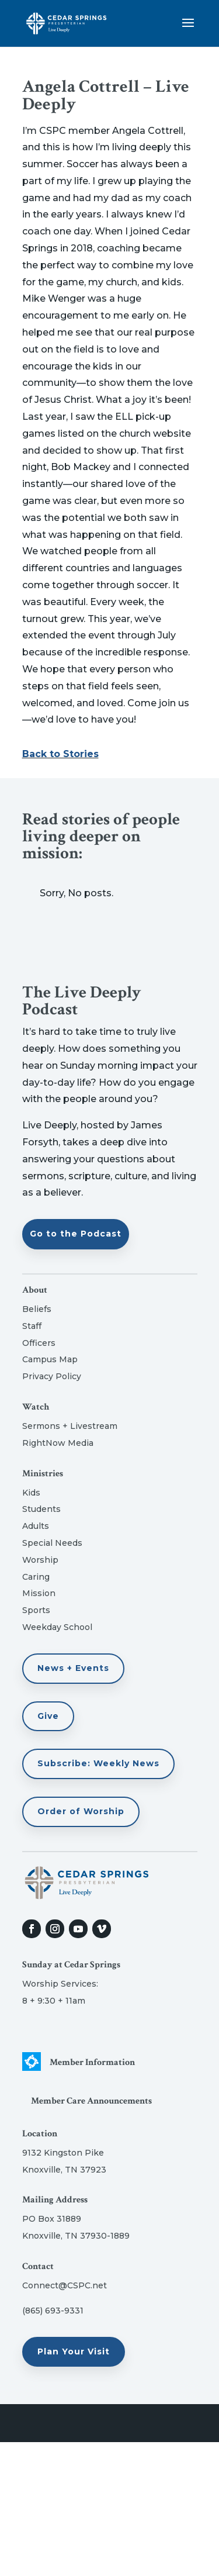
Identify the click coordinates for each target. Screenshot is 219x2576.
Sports (36, 1610)
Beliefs (36, 1309)
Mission (38, 1593)
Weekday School (57, 1627)
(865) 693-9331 (53, 2310)
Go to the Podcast (75, 1233)
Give (48, 1716)
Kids (31, 1492)
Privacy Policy (51, 1376)
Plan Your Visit (73, 2351)
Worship (40, 1560)
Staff (31, 1326)
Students (41, 1509)
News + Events (73, 1668)
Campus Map (50, 1359)
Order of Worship (80, 1811)
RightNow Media (57, 1443)
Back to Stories (60, 753)
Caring (36, 1577)
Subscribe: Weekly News (98, 1763)
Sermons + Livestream (69, 1426)
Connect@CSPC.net (64, 2285)
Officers (38, 1343)
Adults (35, 1526)
